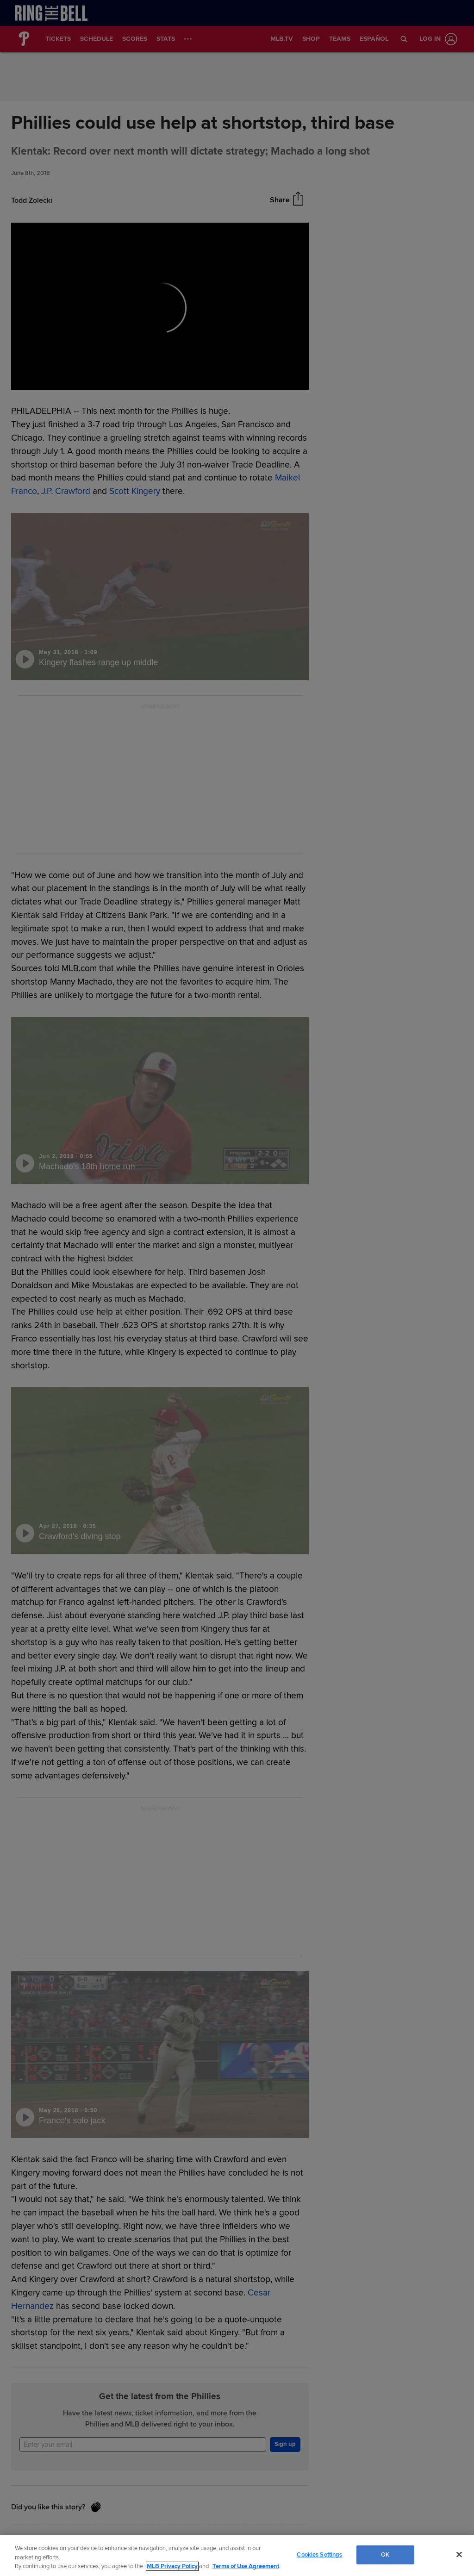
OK (385, 2554)
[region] (237, 2555)
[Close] (459, 2554)
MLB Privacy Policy (172, 2566)
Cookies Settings (319, 2554)
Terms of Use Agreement (245, 2566)
